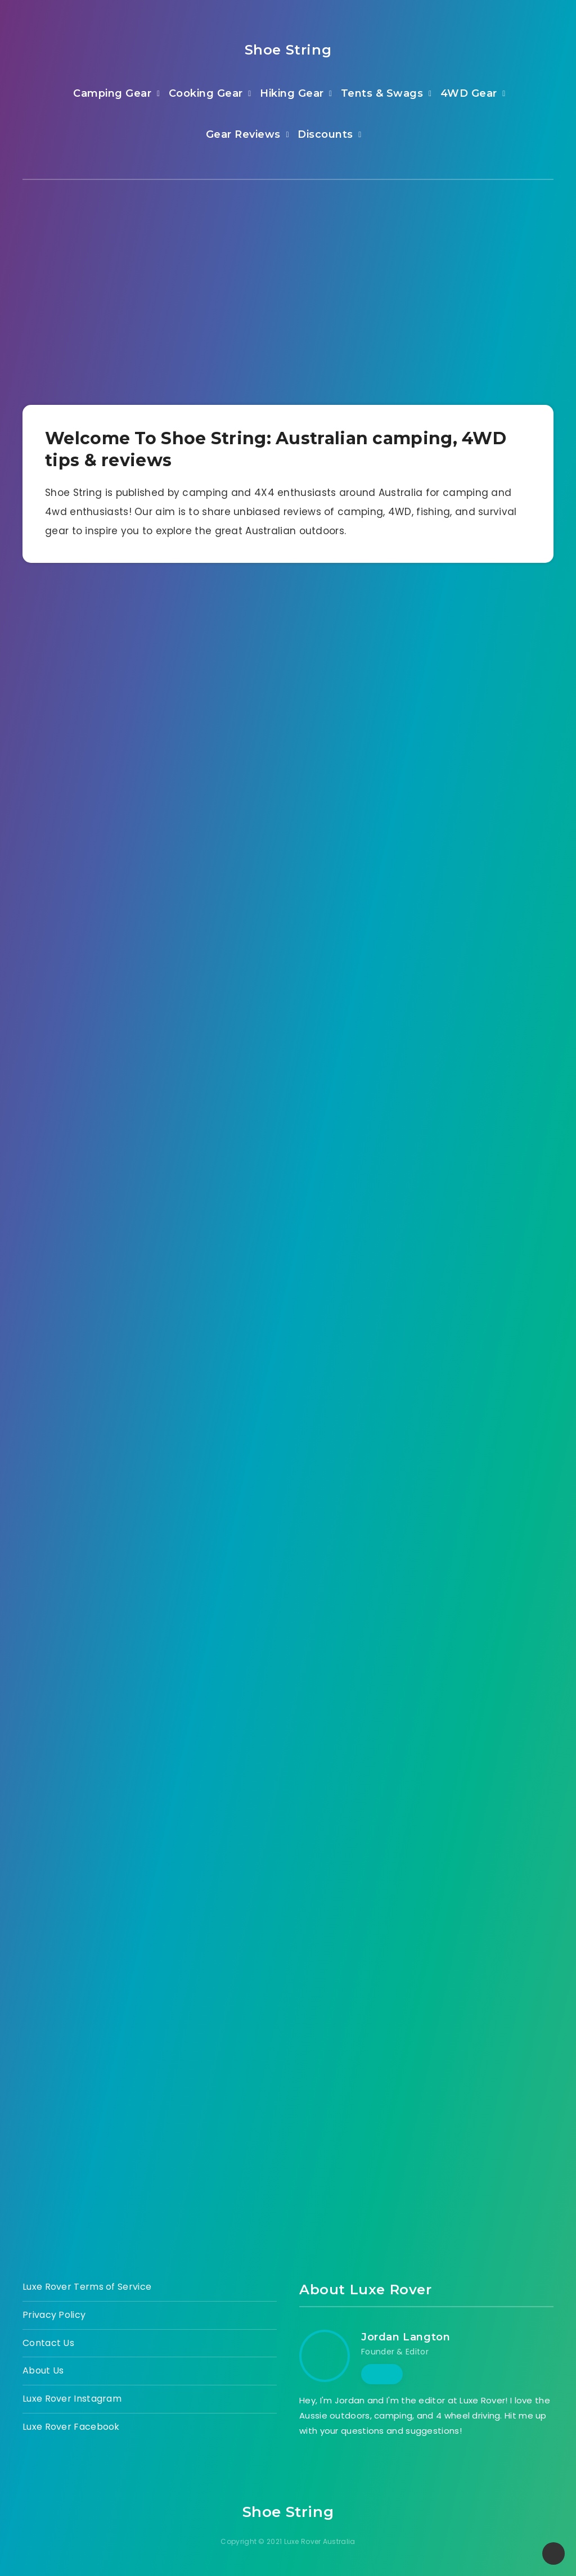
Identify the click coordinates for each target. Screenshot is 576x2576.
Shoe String (288, 50)
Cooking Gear (206, 93)
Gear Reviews (243, 134)
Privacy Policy (54, 2314)
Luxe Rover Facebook (71, 2426)
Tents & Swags (382, 93)
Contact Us (48, 2342)
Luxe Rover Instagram (72, 2398)
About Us (43, 2370)
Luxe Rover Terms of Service (86, 2286)
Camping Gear (112, 93)
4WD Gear (468, 93)
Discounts (325, 134)
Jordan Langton (405, 2337)
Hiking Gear (292, 93)
